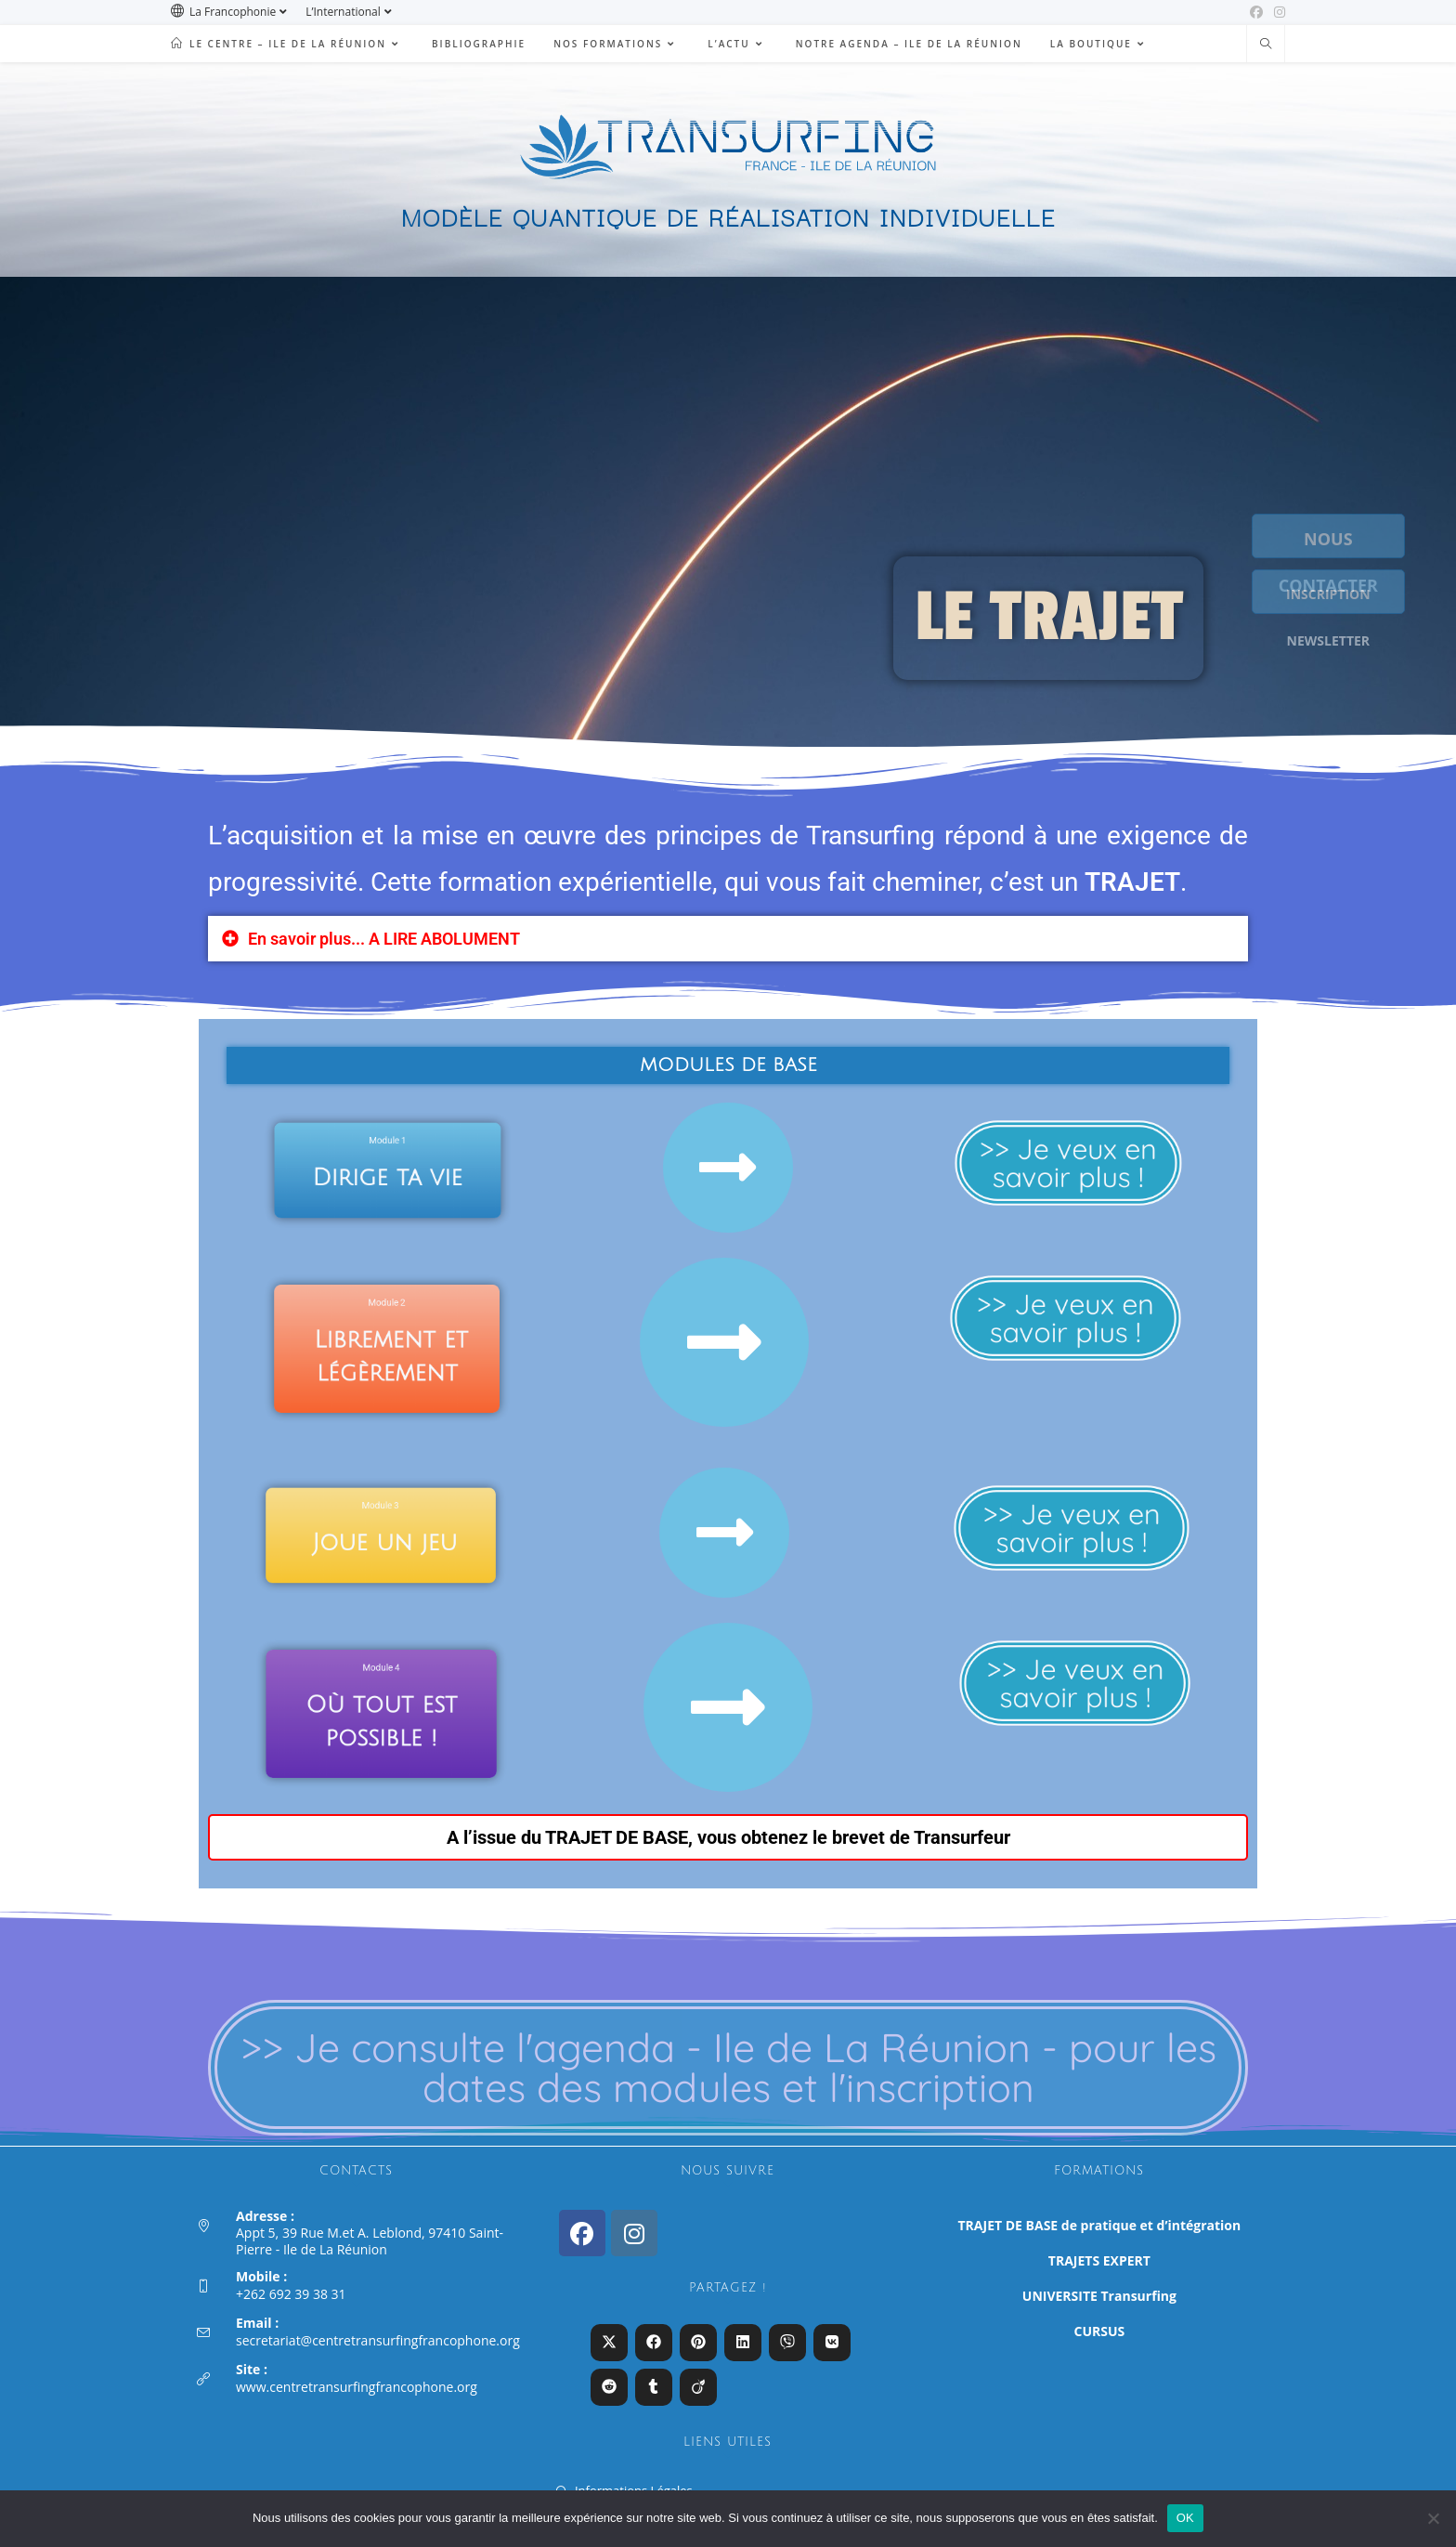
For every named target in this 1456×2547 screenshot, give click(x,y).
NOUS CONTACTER (1344, 538)
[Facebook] (582, 2233)
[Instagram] (634, 2233)
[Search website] (1266, 44)
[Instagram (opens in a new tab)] (1276, 12)
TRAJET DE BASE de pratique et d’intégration (1100, 2225)
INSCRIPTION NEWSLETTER (1344, 593)
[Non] (1433, 2518)
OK (1185, 2518)
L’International (351, 12)
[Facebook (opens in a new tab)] (1256, 12)
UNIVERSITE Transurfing (1099, 2296)
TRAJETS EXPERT (1099, 2260)
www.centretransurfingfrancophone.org (356, 2387)
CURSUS (1099, 2331)
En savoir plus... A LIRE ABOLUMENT (384, 939)
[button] (728, 939)
